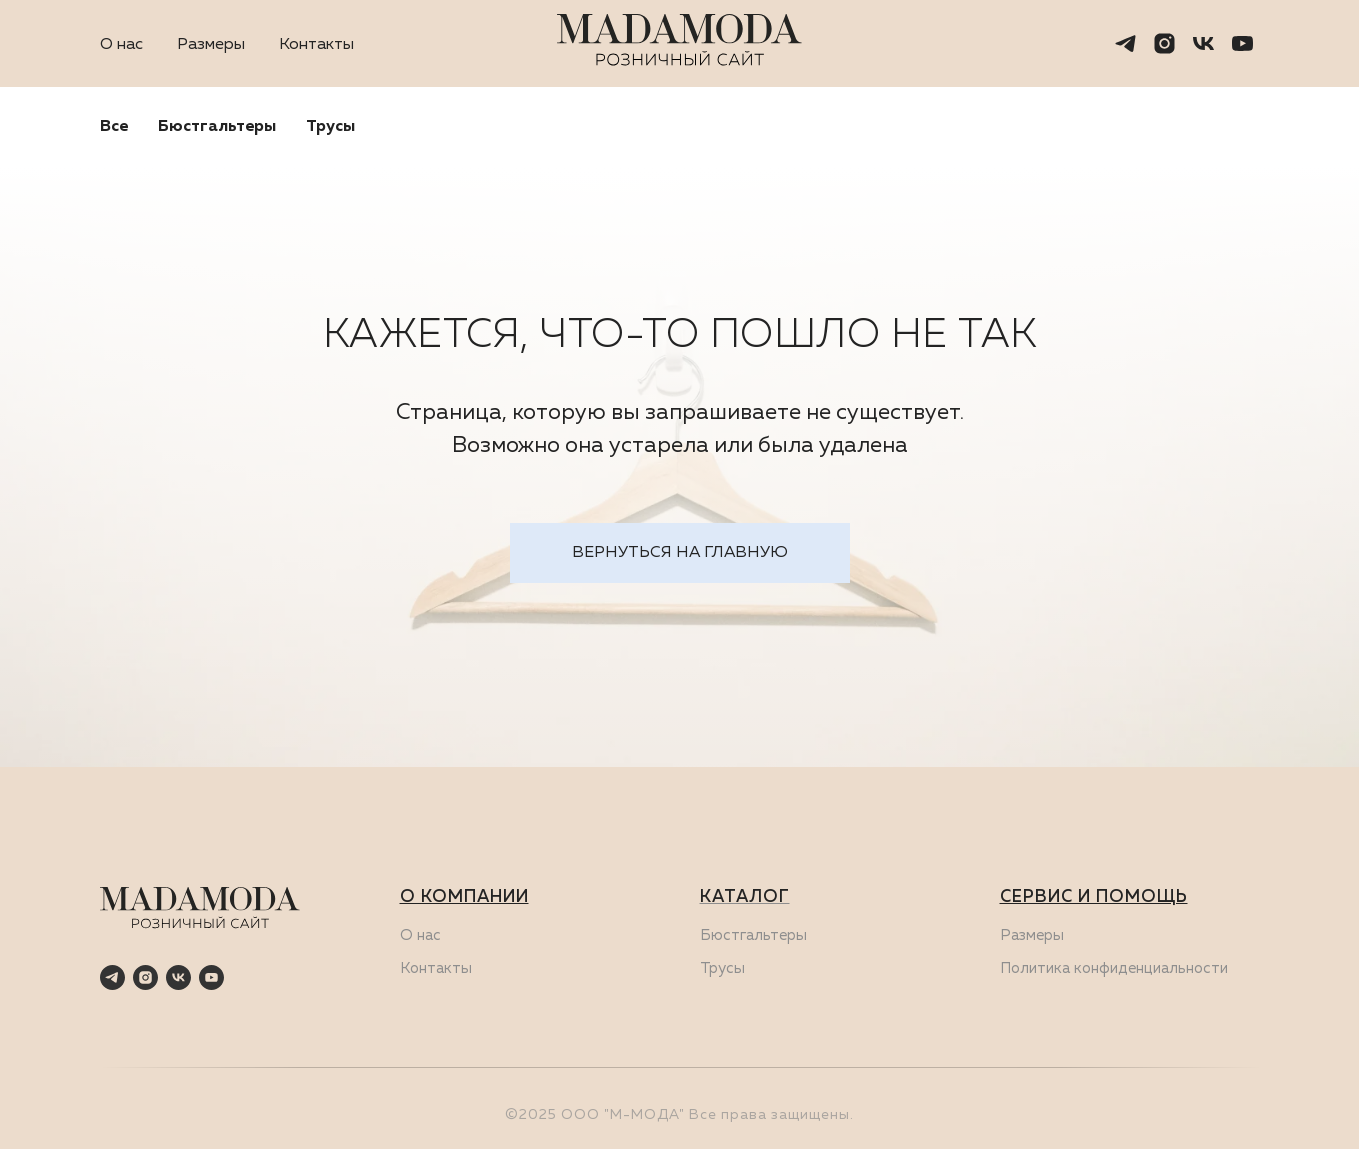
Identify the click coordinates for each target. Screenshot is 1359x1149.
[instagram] (1164, 43)
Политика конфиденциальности (1114, 968)
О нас (121, 45)
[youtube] (1242, 43)
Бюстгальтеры (217, 127)
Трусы (330, 127)
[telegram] (1125, 43)
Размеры (211, 45)
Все (114, 127)
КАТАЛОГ (745, 897)
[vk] (1203, 43)
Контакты (316, 45)
